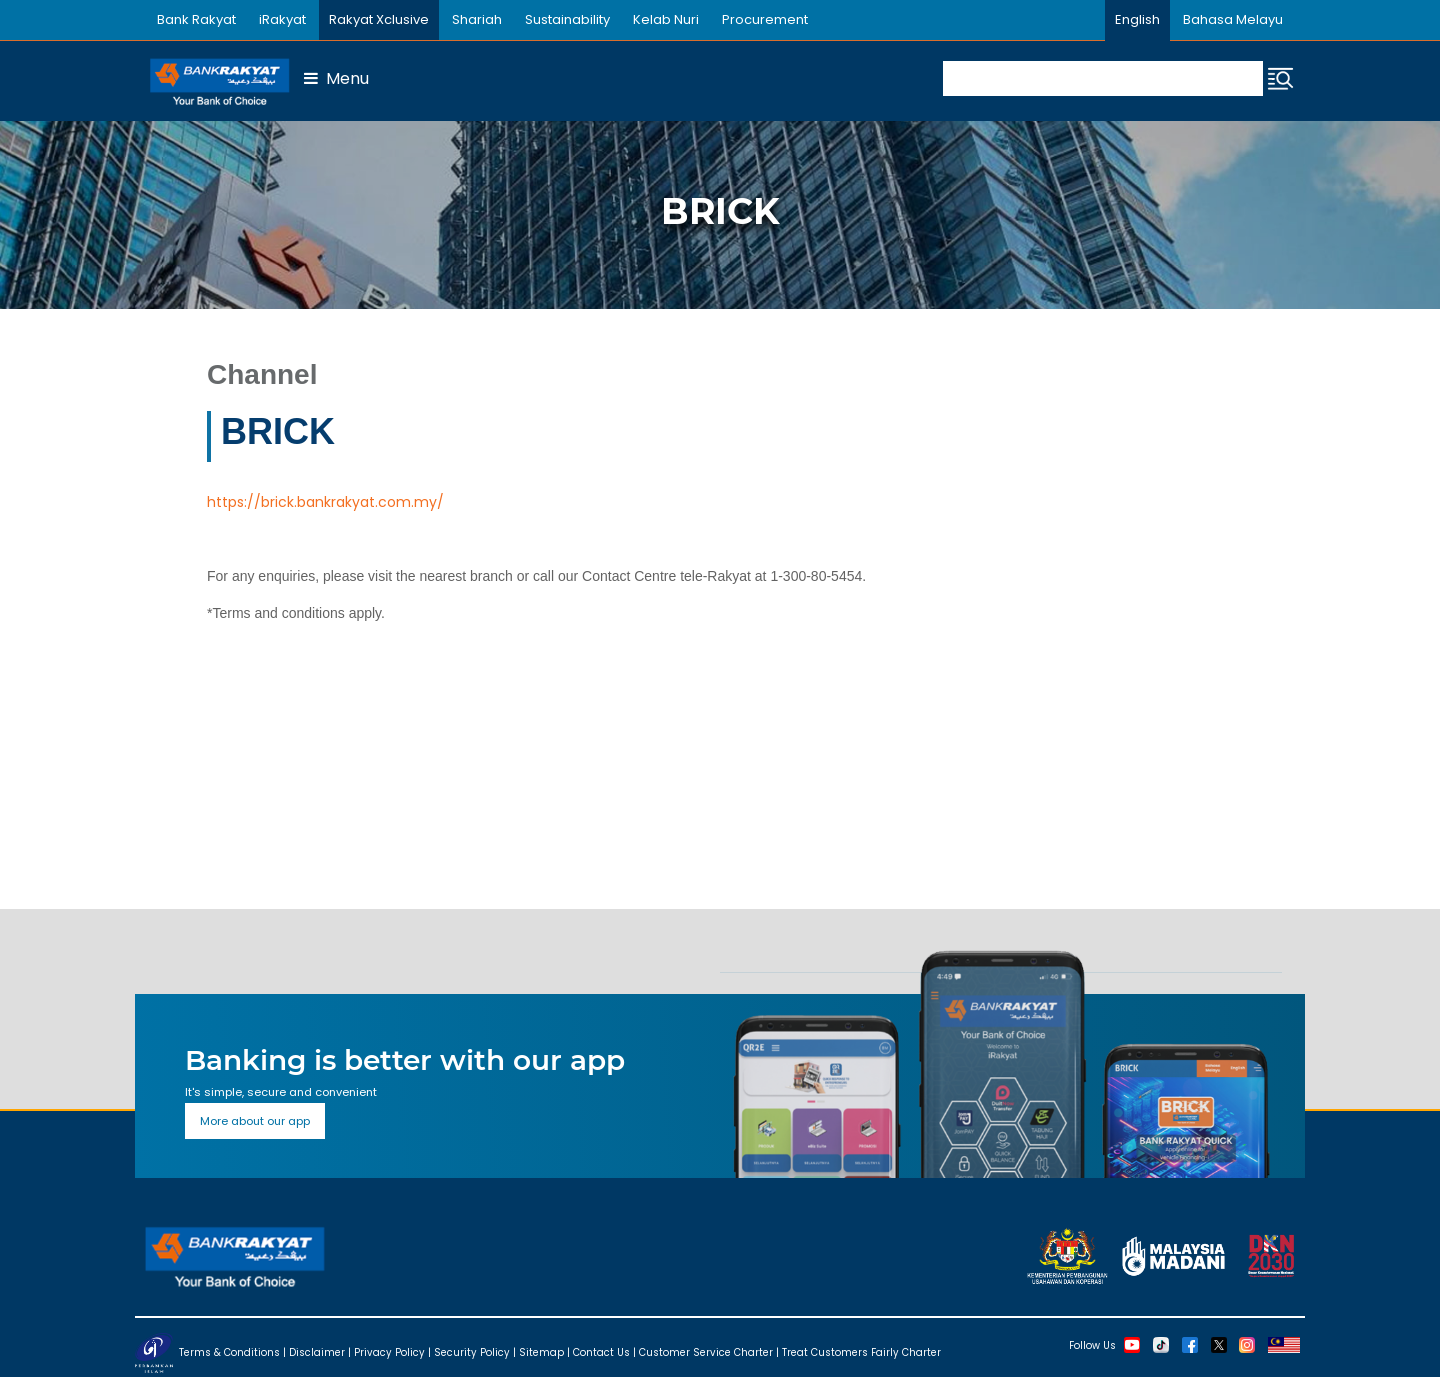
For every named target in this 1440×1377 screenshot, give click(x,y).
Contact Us (601, 1351)
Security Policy (472, 1351)
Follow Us (1092, 1344)
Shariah (477, 19)
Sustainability (567, 19)
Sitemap (541, 1351)
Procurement (765, 19)
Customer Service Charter (706, 1351)
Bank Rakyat (196, 19)
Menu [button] (336, 78)
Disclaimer (317, 1351)
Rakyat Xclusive (379, 19)
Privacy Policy (389, 1351)
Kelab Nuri (666, 19)
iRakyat (282, 19)
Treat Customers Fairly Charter (861, 1351)
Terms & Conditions (229, 1351)
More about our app (255, 1121)
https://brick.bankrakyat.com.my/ (325, 502)
